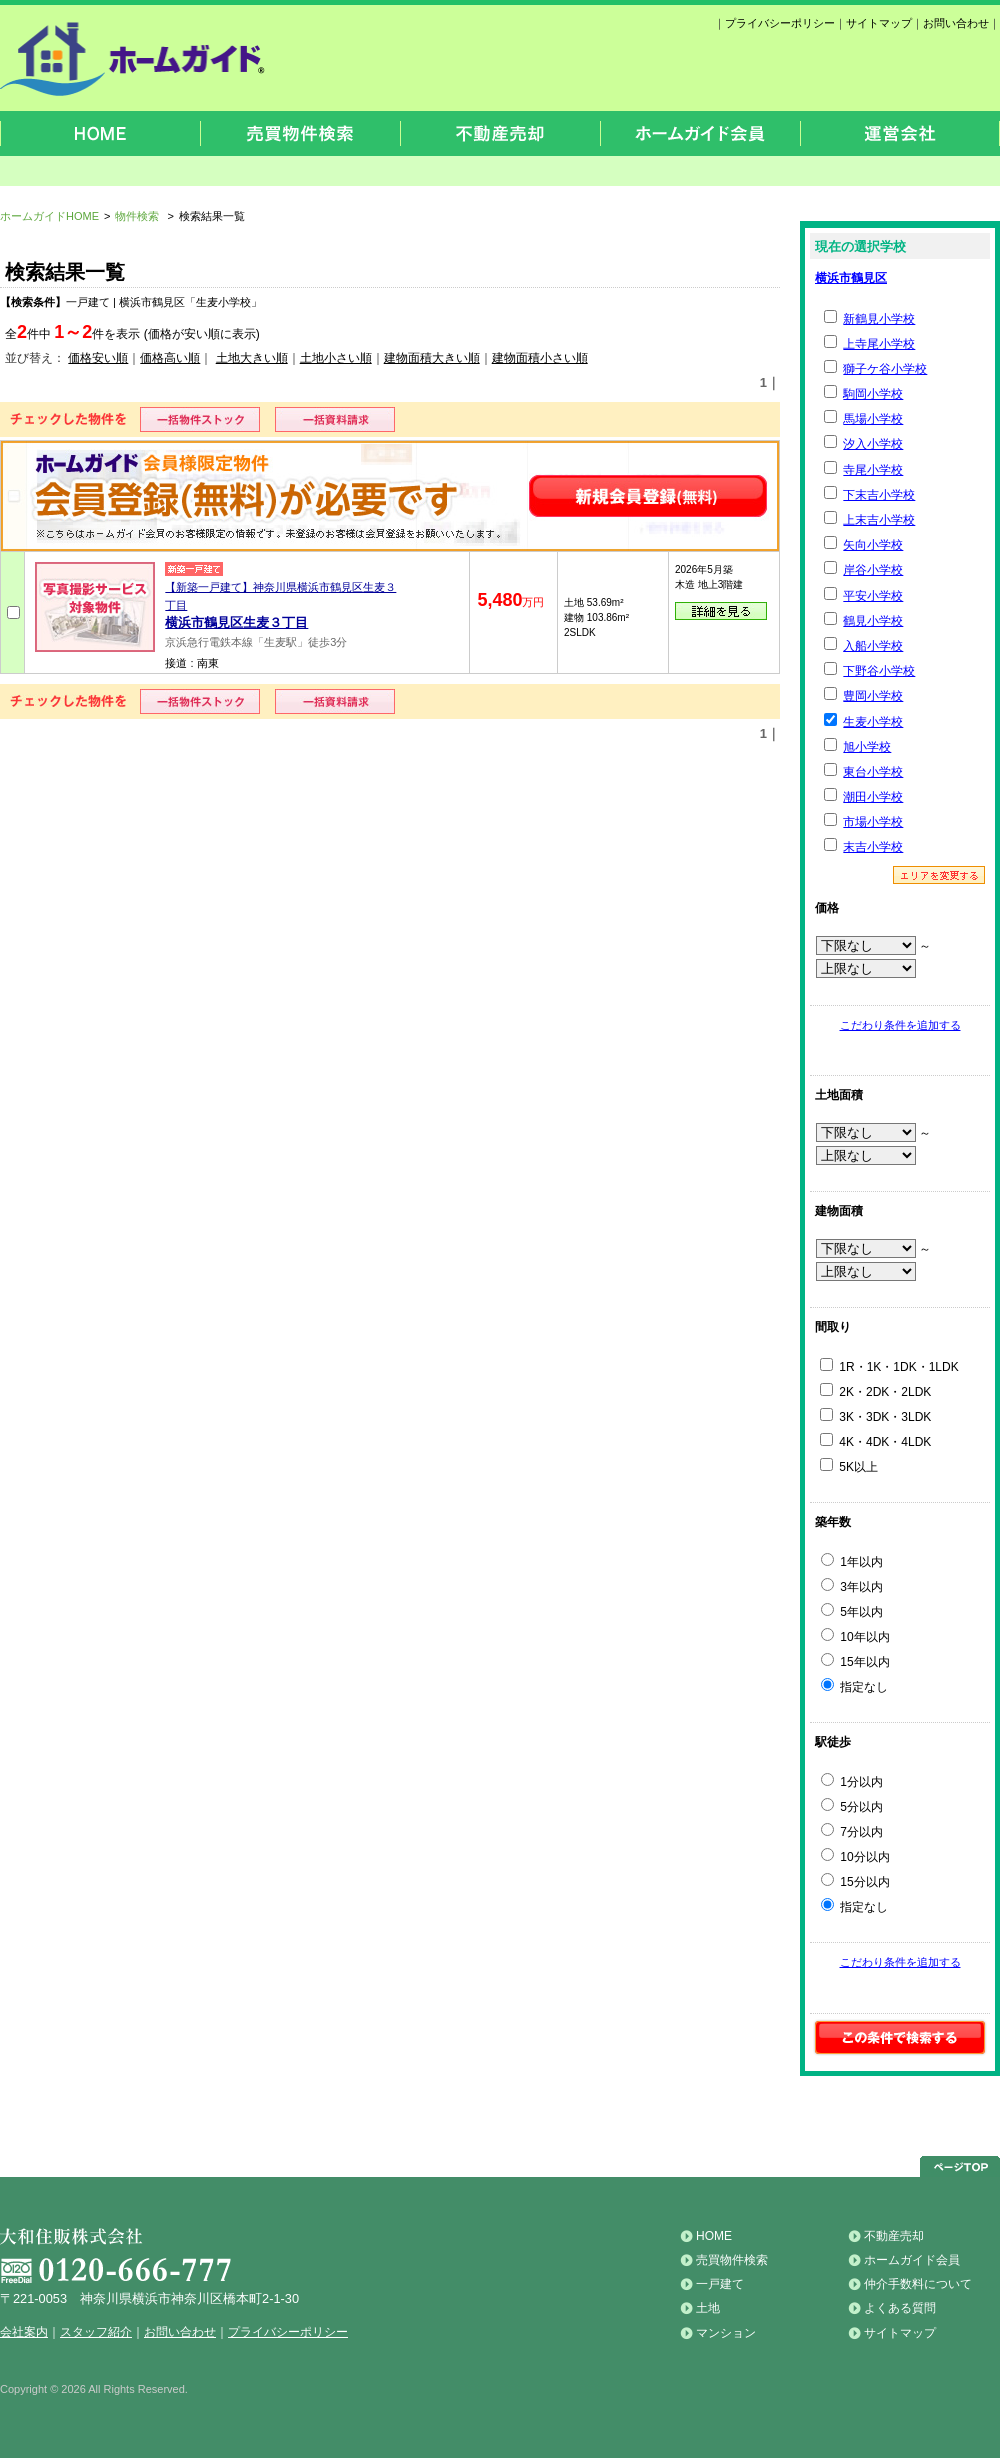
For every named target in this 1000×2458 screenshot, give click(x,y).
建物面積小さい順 (540, 358)
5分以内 (852, 1807)
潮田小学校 (873, 797)
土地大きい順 (252, 358)
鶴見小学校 (873, 621)
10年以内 (855, 1637)
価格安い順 (98, 358)
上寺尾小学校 (879, 344)
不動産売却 (894, 2236)
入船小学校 (873, 646)
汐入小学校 (873, 444)
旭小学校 (867, 747)
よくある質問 (900, 2308)
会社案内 (24, 2332)
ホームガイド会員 (912, 2260)
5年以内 (852, 1612)
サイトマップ (879, 23)
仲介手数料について (918, 2284)
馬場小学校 (873, 419)
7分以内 (852, 1832)
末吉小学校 (873, 847)
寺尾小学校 (873, 470)
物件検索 (137, 216)
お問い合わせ (956, 23)
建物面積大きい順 (432, 358)
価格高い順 (170, 358)
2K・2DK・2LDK (875, 1392)
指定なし (854, 1687)
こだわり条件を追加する (900, 1025)
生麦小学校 (873, 722)
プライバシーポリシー (780, 23)
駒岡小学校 (873, 394)
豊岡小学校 (873, 696)
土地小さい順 (336, 358)
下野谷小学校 (879, 671)
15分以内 (855, 1882)
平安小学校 (873, 596)
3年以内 (852, 1587)
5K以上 (849, 1467)
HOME (714, 2236)
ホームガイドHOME (49, 216)
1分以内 (852, 1782)
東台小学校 (873, 772)
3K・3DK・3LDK (875, 1417)
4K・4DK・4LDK (875, 1442)
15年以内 (855, 1662)
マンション (726, 2333)
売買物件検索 (732, 2260)
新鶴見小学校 (879, 319)
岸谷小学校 (873, 570)
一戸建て (720, 2284)
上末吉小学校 (879, 520)
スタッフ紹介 (96, 2332)
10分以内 (855, 1857)
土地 (708, 2308)
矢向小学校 (873, 545)
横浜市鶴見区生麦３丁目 (236, 622)
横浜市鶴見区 (851, 278)
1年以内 (852, 1562)
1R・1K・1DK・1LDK (889, 1367)
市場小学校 (873, 822)
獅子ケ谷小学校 (885, 369)
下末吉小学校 (879, 495)
